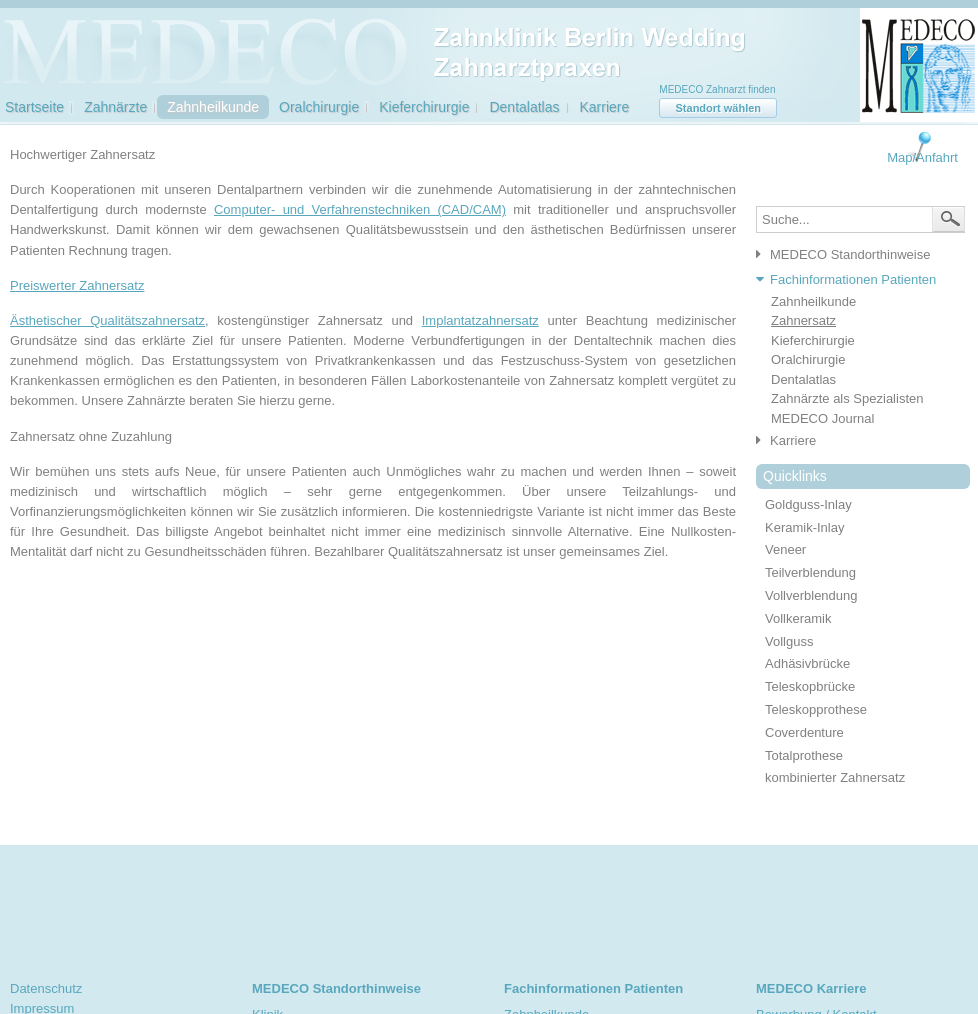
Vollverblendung (811, 595)
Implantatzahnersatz (480, 320)
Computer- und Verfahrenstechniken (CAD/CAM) (360, 209)
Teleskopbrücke (810, 686)
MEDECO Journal (822, 418)
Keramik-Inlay (804, 527)
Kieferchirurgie (424, 107)
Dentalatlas (524, 107)
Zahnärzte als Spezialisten (847, 398)
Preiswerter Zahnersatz (77, 285)
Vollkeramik (798, 618)
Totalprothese (804, 755)
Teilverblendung (810, 572)
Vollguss (789, 641)
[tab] (855, 255)
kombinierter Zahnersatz (835, 777)
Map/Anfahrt (922, 157)
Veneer (785, 549)
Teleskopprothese (816, 709)
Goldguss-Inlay (808, 504)
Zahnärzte (115, 107)
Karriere (605, 107)
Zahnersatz (803, 320)
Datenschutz (46, 988)
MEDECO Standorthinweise (850, 254)
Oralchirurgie (319, 107)
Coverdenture (804, 732)
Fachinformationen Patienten (853, 279)
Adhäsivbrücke (807, 663)
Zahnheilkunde (213, 107)
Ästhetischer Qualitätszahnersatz (107, 320)
